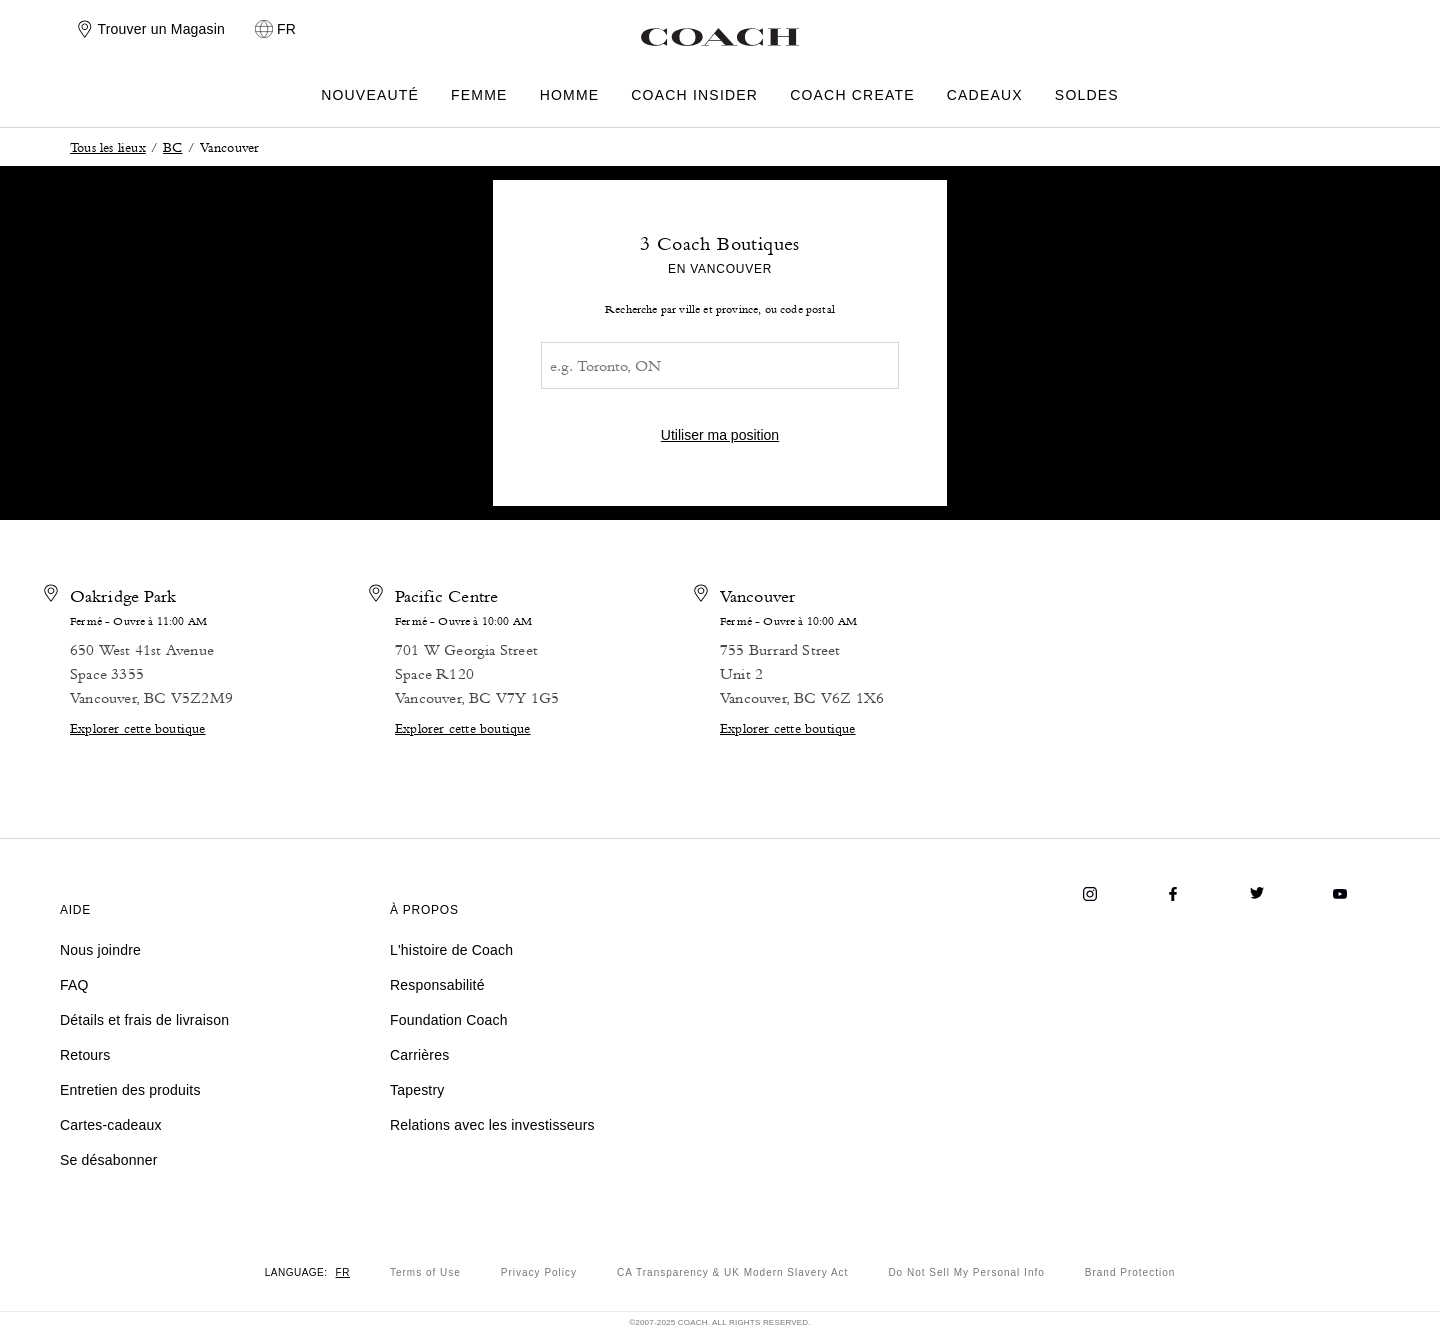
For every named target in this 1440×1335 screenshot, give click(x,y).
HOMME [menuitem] (570, 95)
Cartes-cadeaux (111, 1125)
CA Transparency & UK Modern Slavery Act (732, 1272)
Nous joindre (100, 950)
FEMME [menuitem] (479, 95)
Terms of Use (425, 1272)
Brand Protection (1130, 1272)
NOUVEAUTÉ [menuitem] (370, 95)
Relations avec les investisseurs (492, 1125)
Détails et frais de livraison (144, 1020)
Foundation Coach (449, 1020)
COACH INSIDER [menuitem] (694, 95)
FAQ (74, 985)
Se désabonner (109, 1160)
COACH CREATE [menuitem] (852, 95)
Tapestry (417, 1090)
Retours (85, 1055)
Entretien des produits (130, 1090)
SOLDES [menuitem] (1087, 95)
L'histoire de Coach (451, 950)
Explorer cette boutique (138, 727)
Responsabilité (437, 985)
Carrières (419, 1055)
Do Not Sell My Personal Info (966, 1272)
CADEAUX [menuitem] (985, 95)
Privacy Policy (539, 1272)
